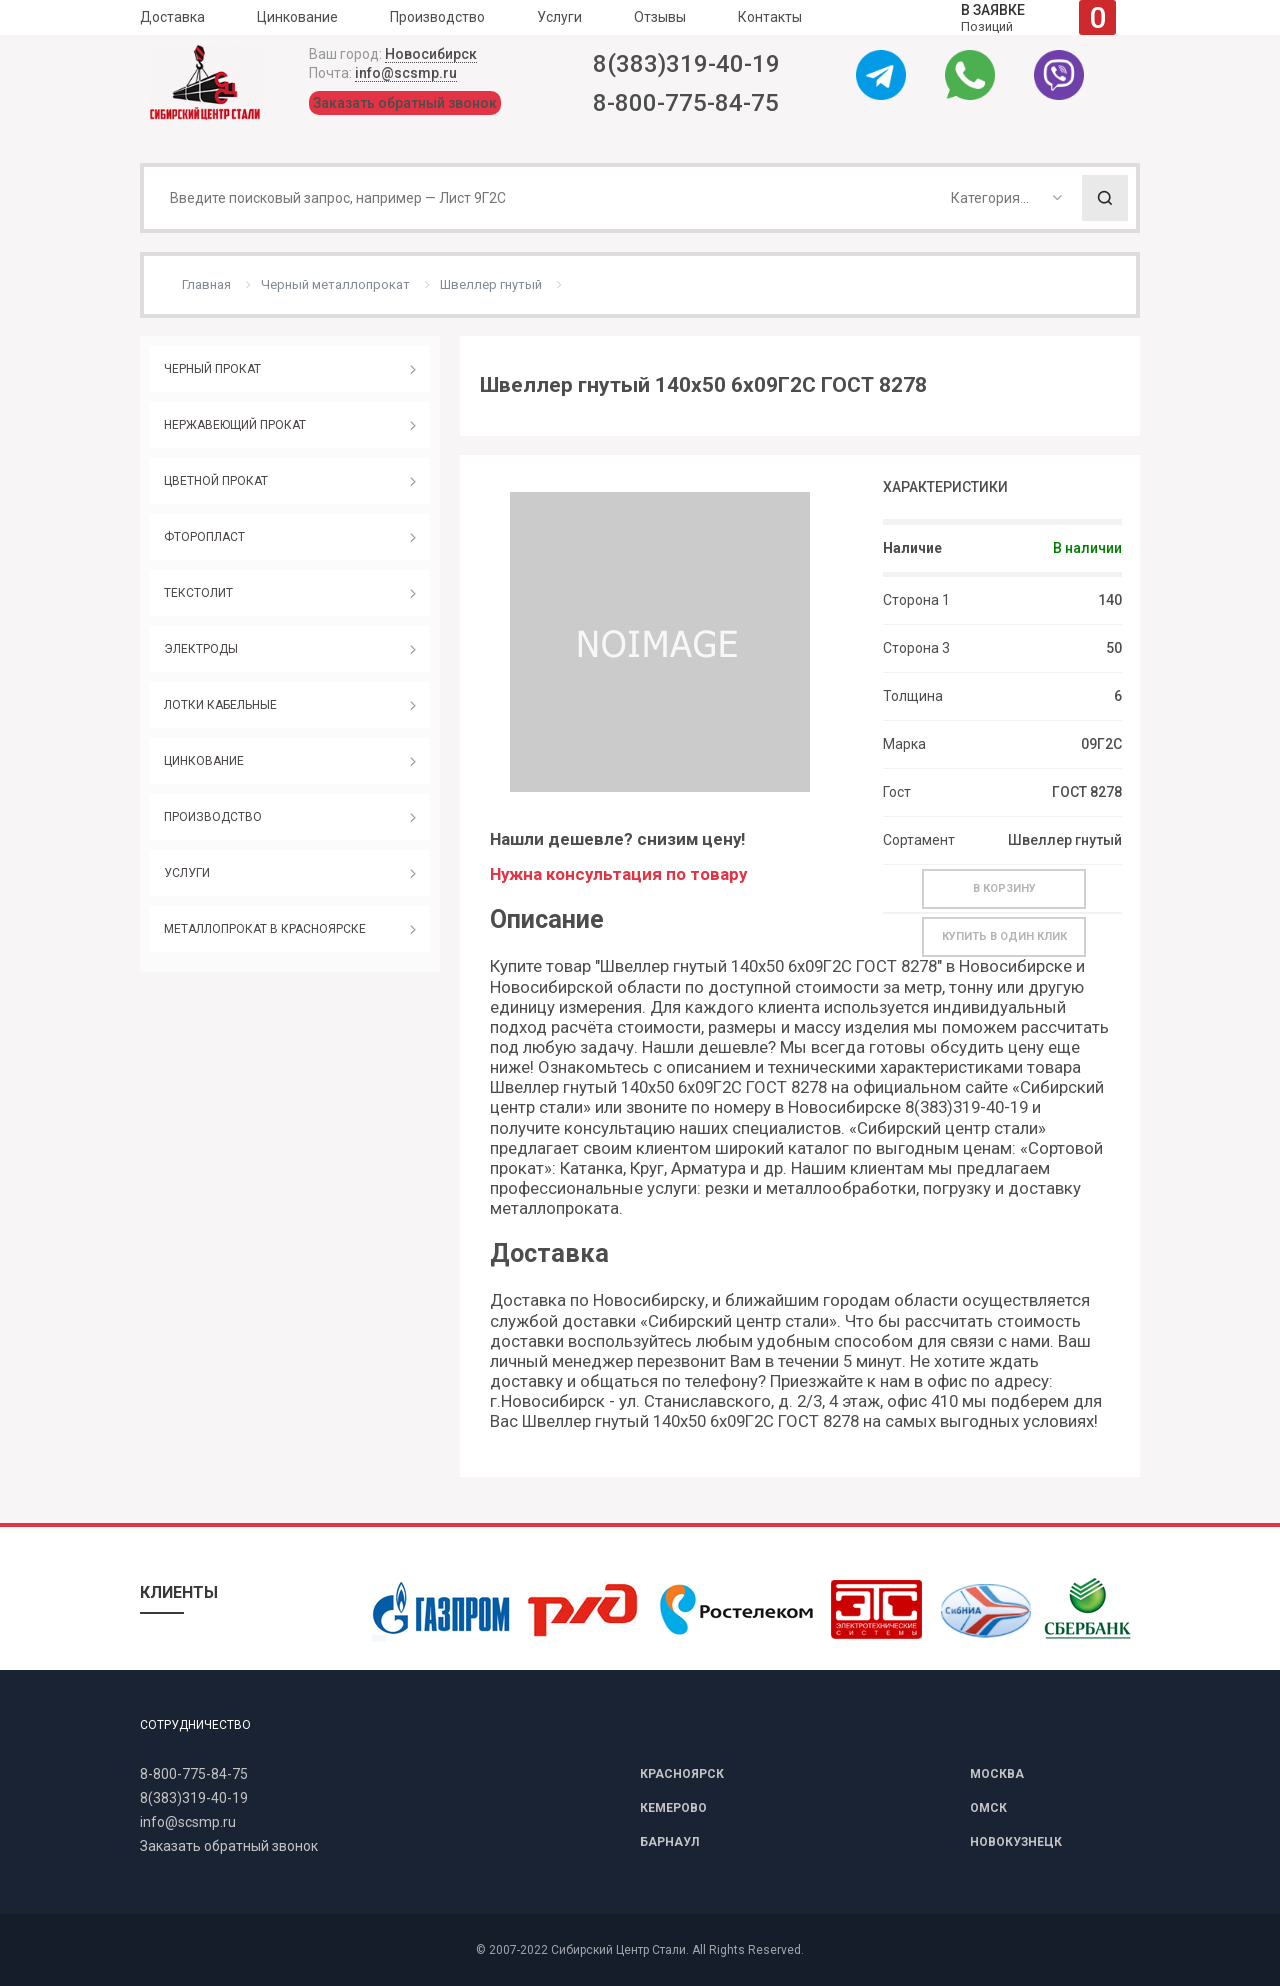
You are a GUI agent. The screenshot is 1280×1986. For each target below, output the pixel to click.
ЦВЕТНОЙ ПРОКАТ (216, 481)
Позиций (1038, 17)
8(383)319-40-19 (686, 64)
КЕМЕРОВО (673, 1808)
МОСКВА (997, 1774)
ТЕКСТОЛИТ (198, 593)
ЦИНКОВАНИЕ (204, 761)
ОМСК (988, 1808)
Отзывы (660, 17)
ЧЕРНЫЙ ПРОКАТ (212, 369)
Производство (437, 17)
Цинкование (297, 17)
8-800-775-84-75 (686, 103)
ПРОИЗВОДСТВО (213, 817)
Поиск (1105, 198)
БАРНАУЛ (669, 1842)
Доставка (172, 17)
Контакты (770, 17)
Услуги (559, 17)
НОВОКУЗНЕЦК (1016, 1842)
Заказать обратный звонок (405, 103)
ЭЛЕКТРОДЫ (201, 649)
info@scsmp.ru (406, 73)
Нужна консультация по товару (618, 874)
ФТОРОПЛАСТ (204, 537)
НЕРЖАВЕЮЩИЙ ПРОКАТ (235, 425)
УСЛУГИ (187, 873)
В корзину (1004, 888)
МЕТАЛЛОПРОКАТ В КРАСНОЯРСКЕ (265, 929)
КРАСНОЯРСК (682, 1774)
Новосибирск (431, 54)
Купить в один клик (1004, 936)
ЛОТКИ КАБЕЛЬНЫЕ (220, 705)
